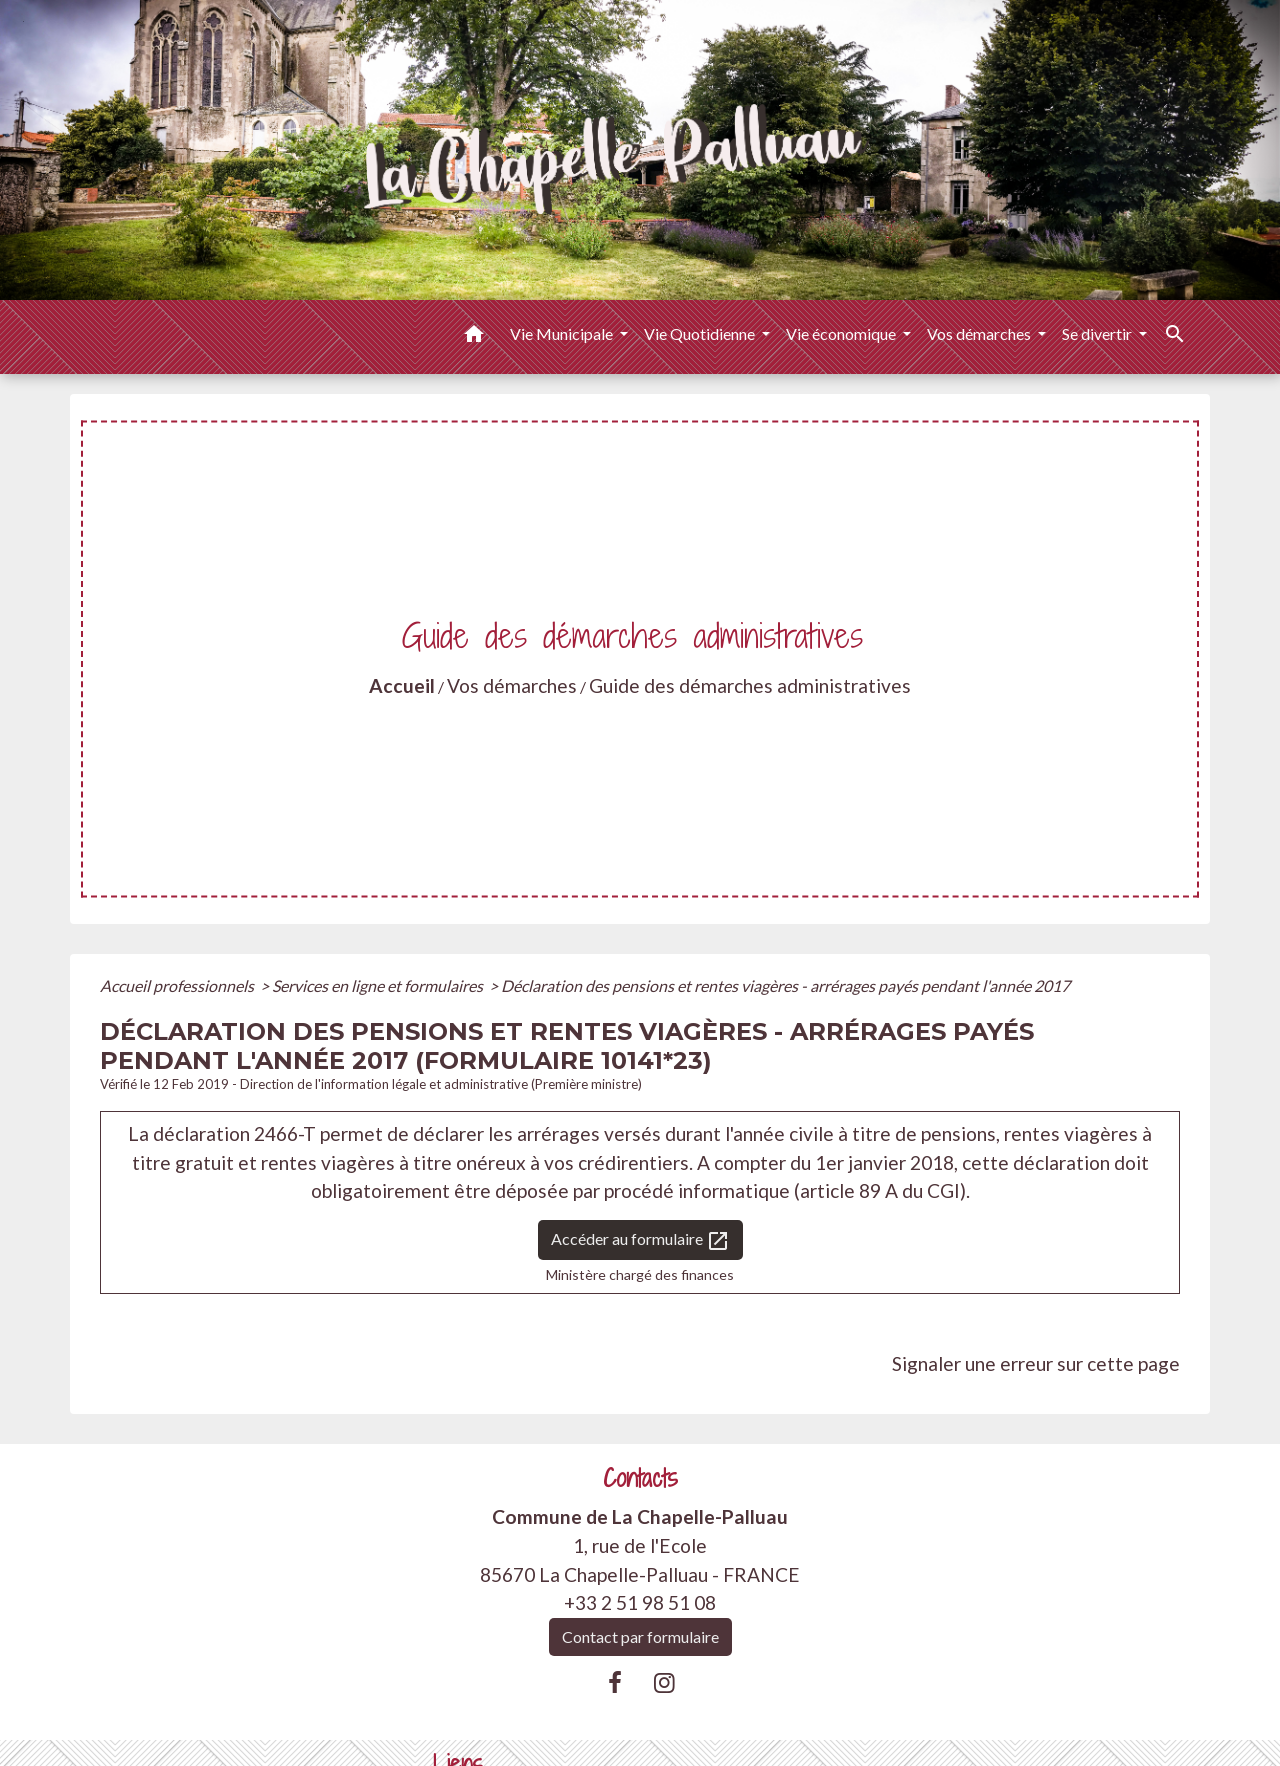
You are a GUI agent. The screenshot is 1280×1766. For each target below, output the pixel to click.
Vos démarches (512, 685)
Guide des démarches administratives (750, 685)
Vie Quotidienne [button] (701, 333)
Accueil (402, 685)
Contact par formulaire (640, 1636)
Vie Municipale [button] (563, 333)
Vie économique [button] (842, 333)
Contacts (640, 1478)
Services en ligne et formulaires (379, 985)
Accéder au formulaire (640, 1241)
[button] (474, 337)
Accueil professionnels (178, 985)
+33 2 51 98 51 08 (640, 1602)
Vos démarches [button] (980, 333)
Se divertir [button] (1098, 333)
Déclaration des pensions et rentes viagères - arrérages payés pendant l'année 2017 (785, 985)
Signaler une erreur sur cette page (1036, 1363)
